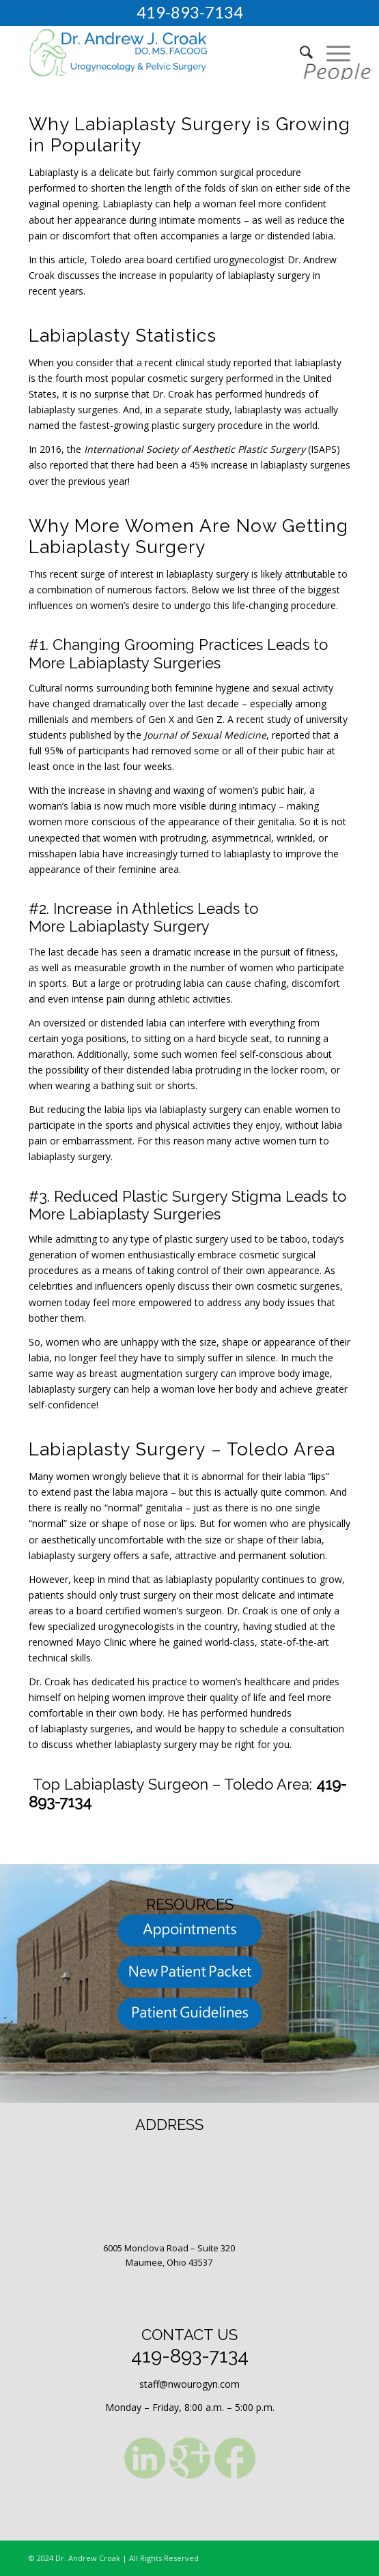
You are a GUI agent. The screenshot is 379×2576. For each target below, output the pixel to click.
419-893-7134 (190, 12)
